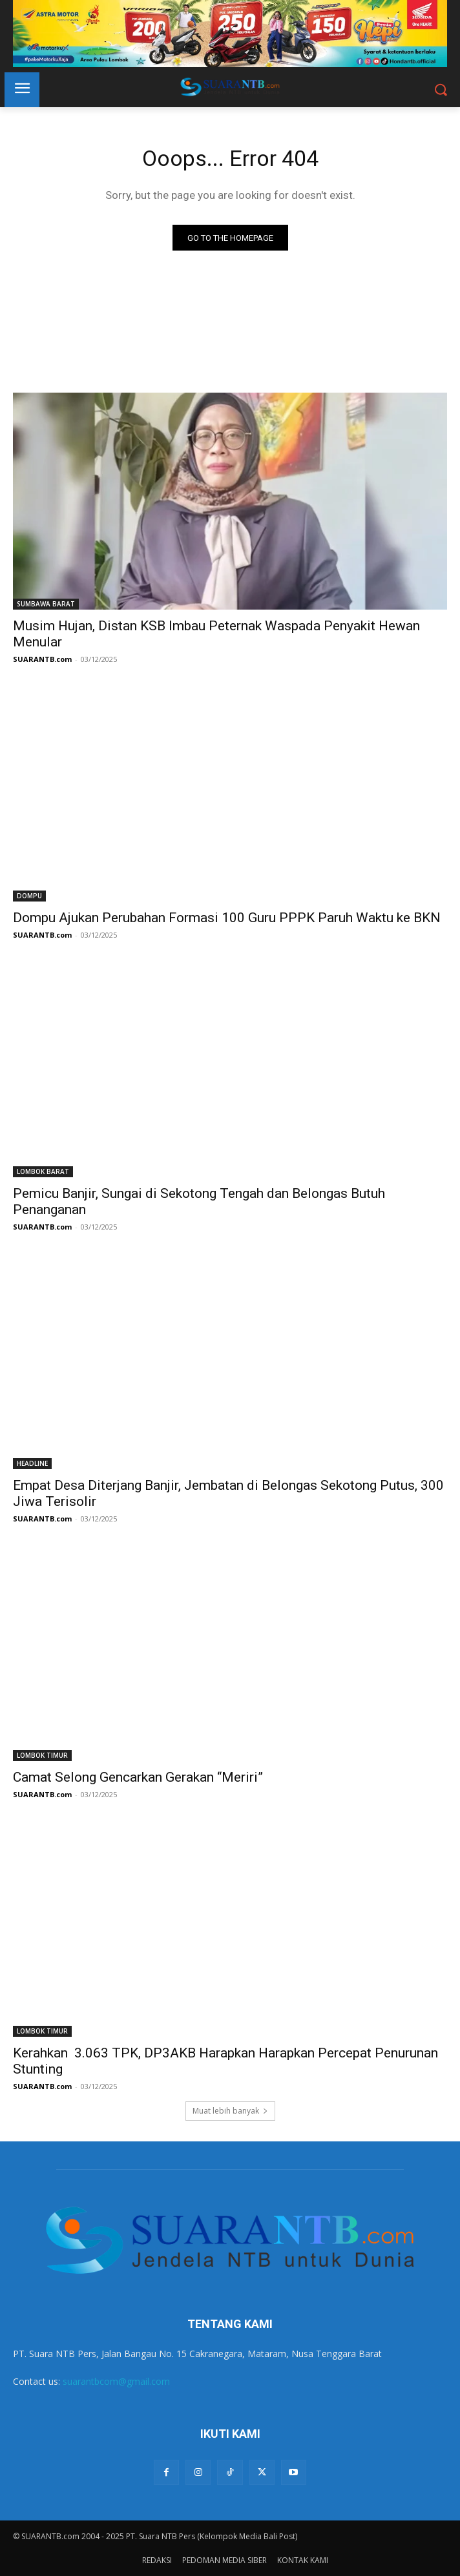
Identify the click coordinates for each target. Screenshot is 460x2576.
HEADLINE (32, 1463)
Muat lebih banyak (230, 2110)
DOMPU (29, 895)
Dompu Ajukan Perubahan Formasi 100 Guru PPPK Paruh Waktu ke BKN (227, 917)
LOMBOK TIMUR (42, 1755)
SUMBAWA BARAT (46, 603)
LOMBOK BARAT (43, 1171)
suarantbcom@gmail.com (116, 2381)
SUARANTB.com (42, 659)
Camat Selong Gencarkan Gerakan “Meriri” (138, 1777)
